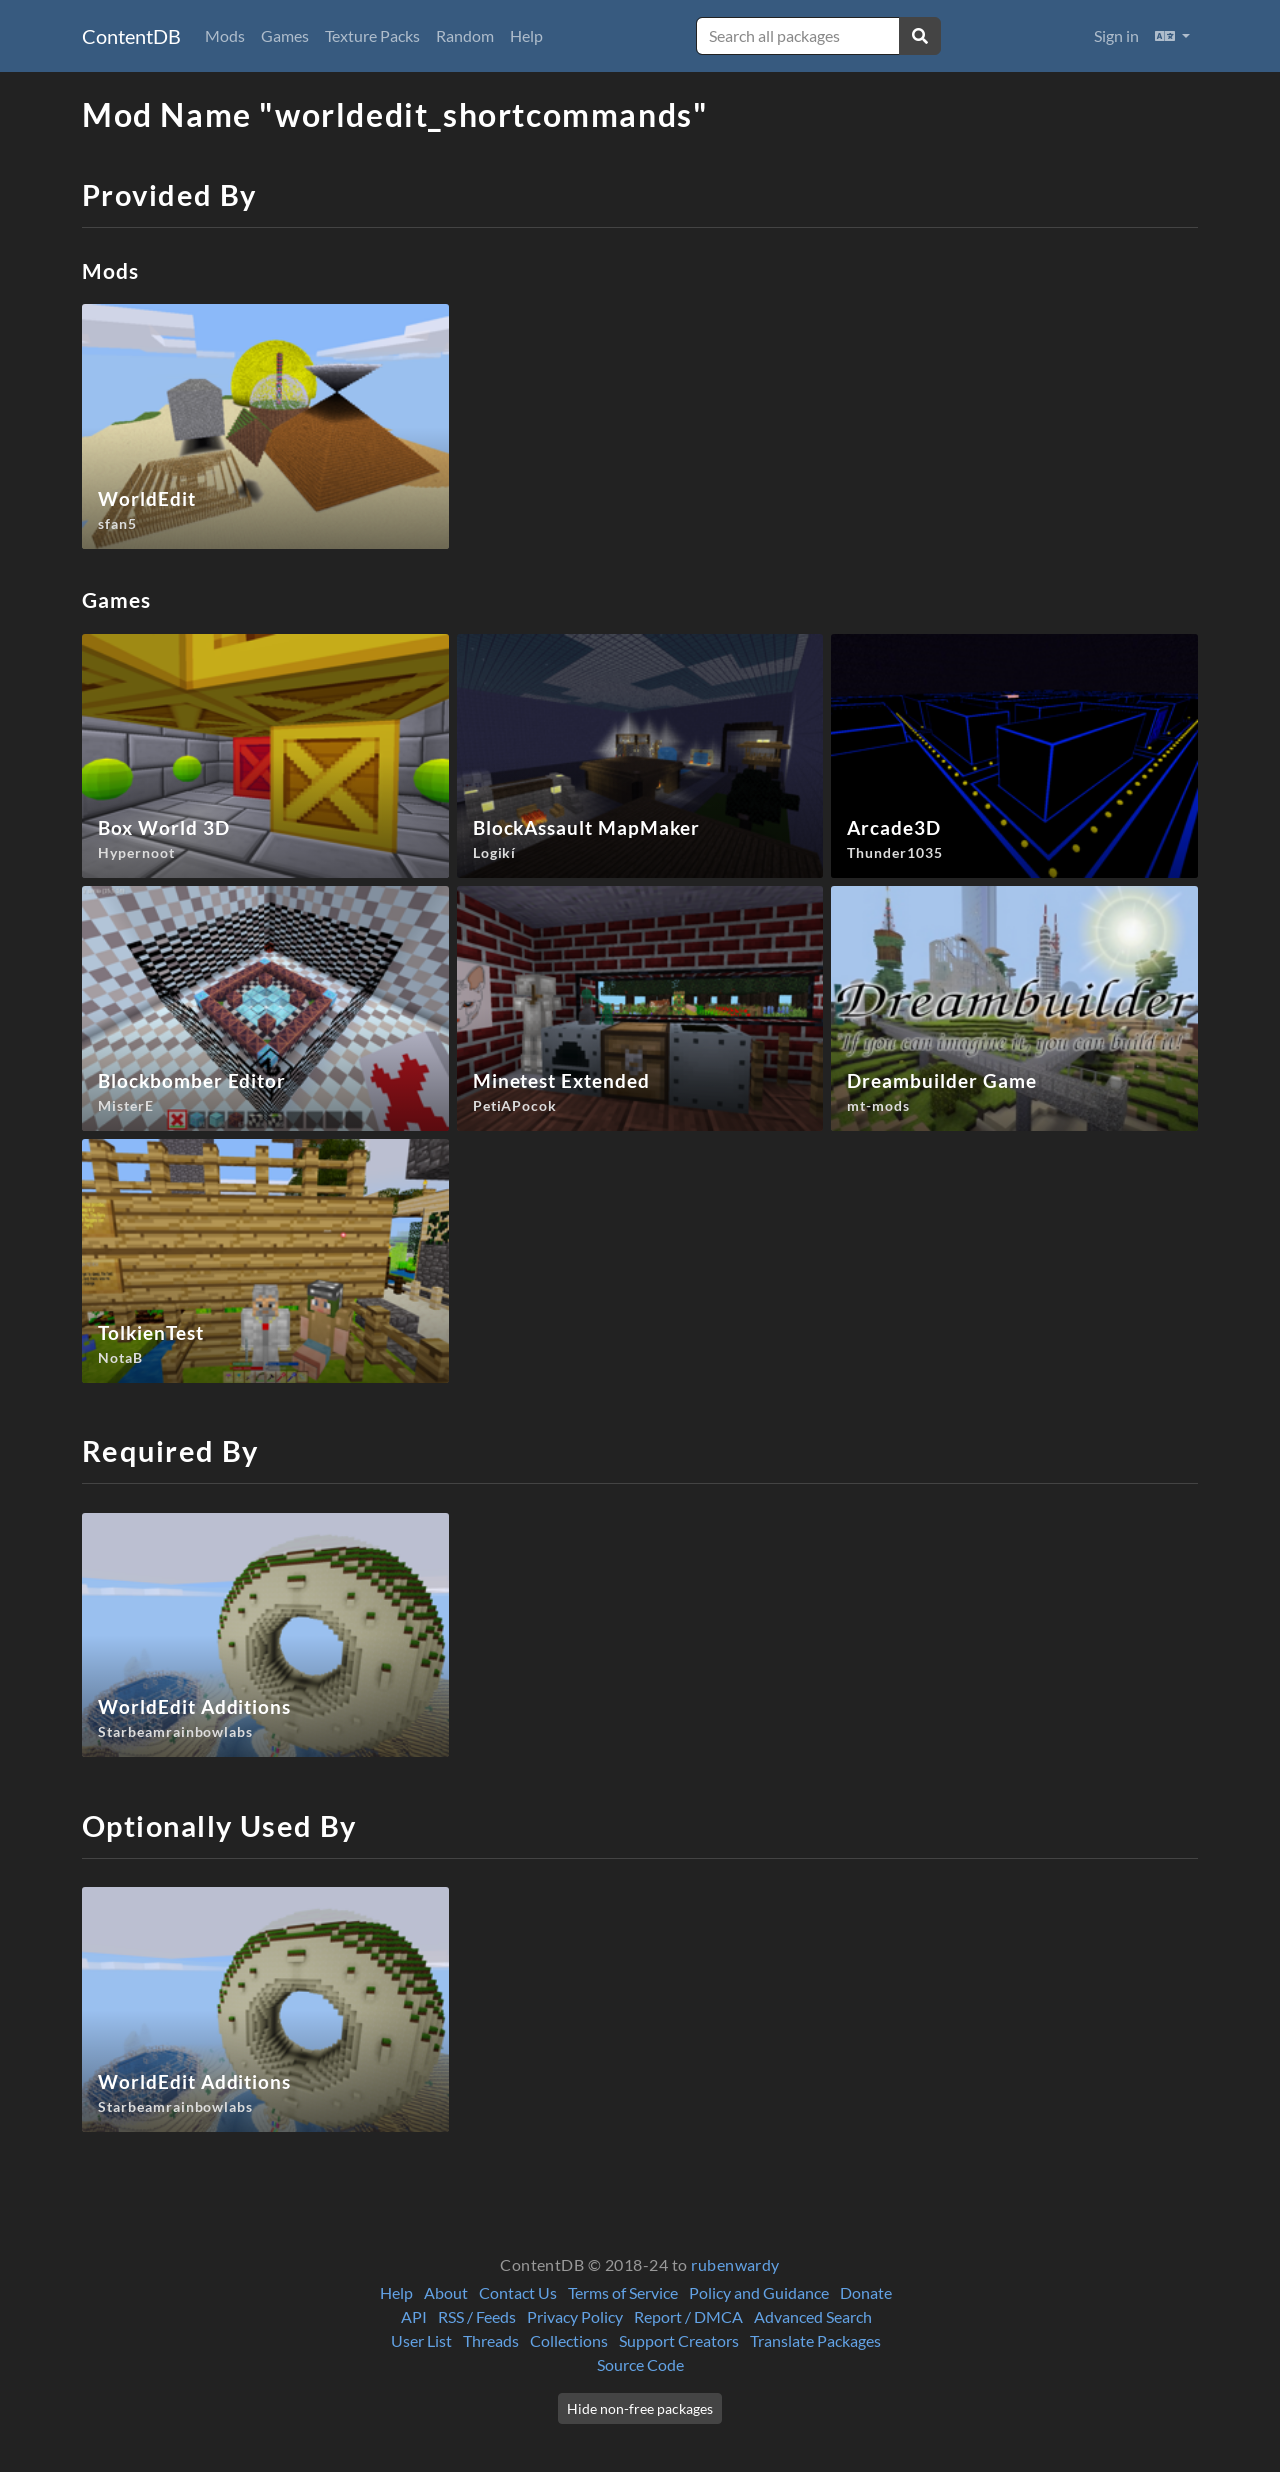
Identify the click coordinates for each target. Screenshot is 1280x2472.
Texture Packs (372, 35)
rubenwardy (735, 2264)
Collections (569, 2340)
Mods (225, 35)
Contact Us (518, 2292)
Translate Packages (815, 2340)
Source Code (640, 2364)
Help (526, 35)
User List (421, 2340)
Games (285, 35)
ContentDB (131, 36)
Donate (866, 2292)
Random (465, 35)
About (446, 2292)
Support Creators (679, 2340)
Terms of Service (623, 2292)
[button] (1172, 36)
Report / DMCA (688, 2316)
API (414, 2316)
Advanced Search (813, 2316)
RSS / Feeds (477, 2316)
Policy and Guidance (759, 2292)
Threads (491, 2340)
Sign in (1116, 35)
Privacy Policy (575, 2316)
